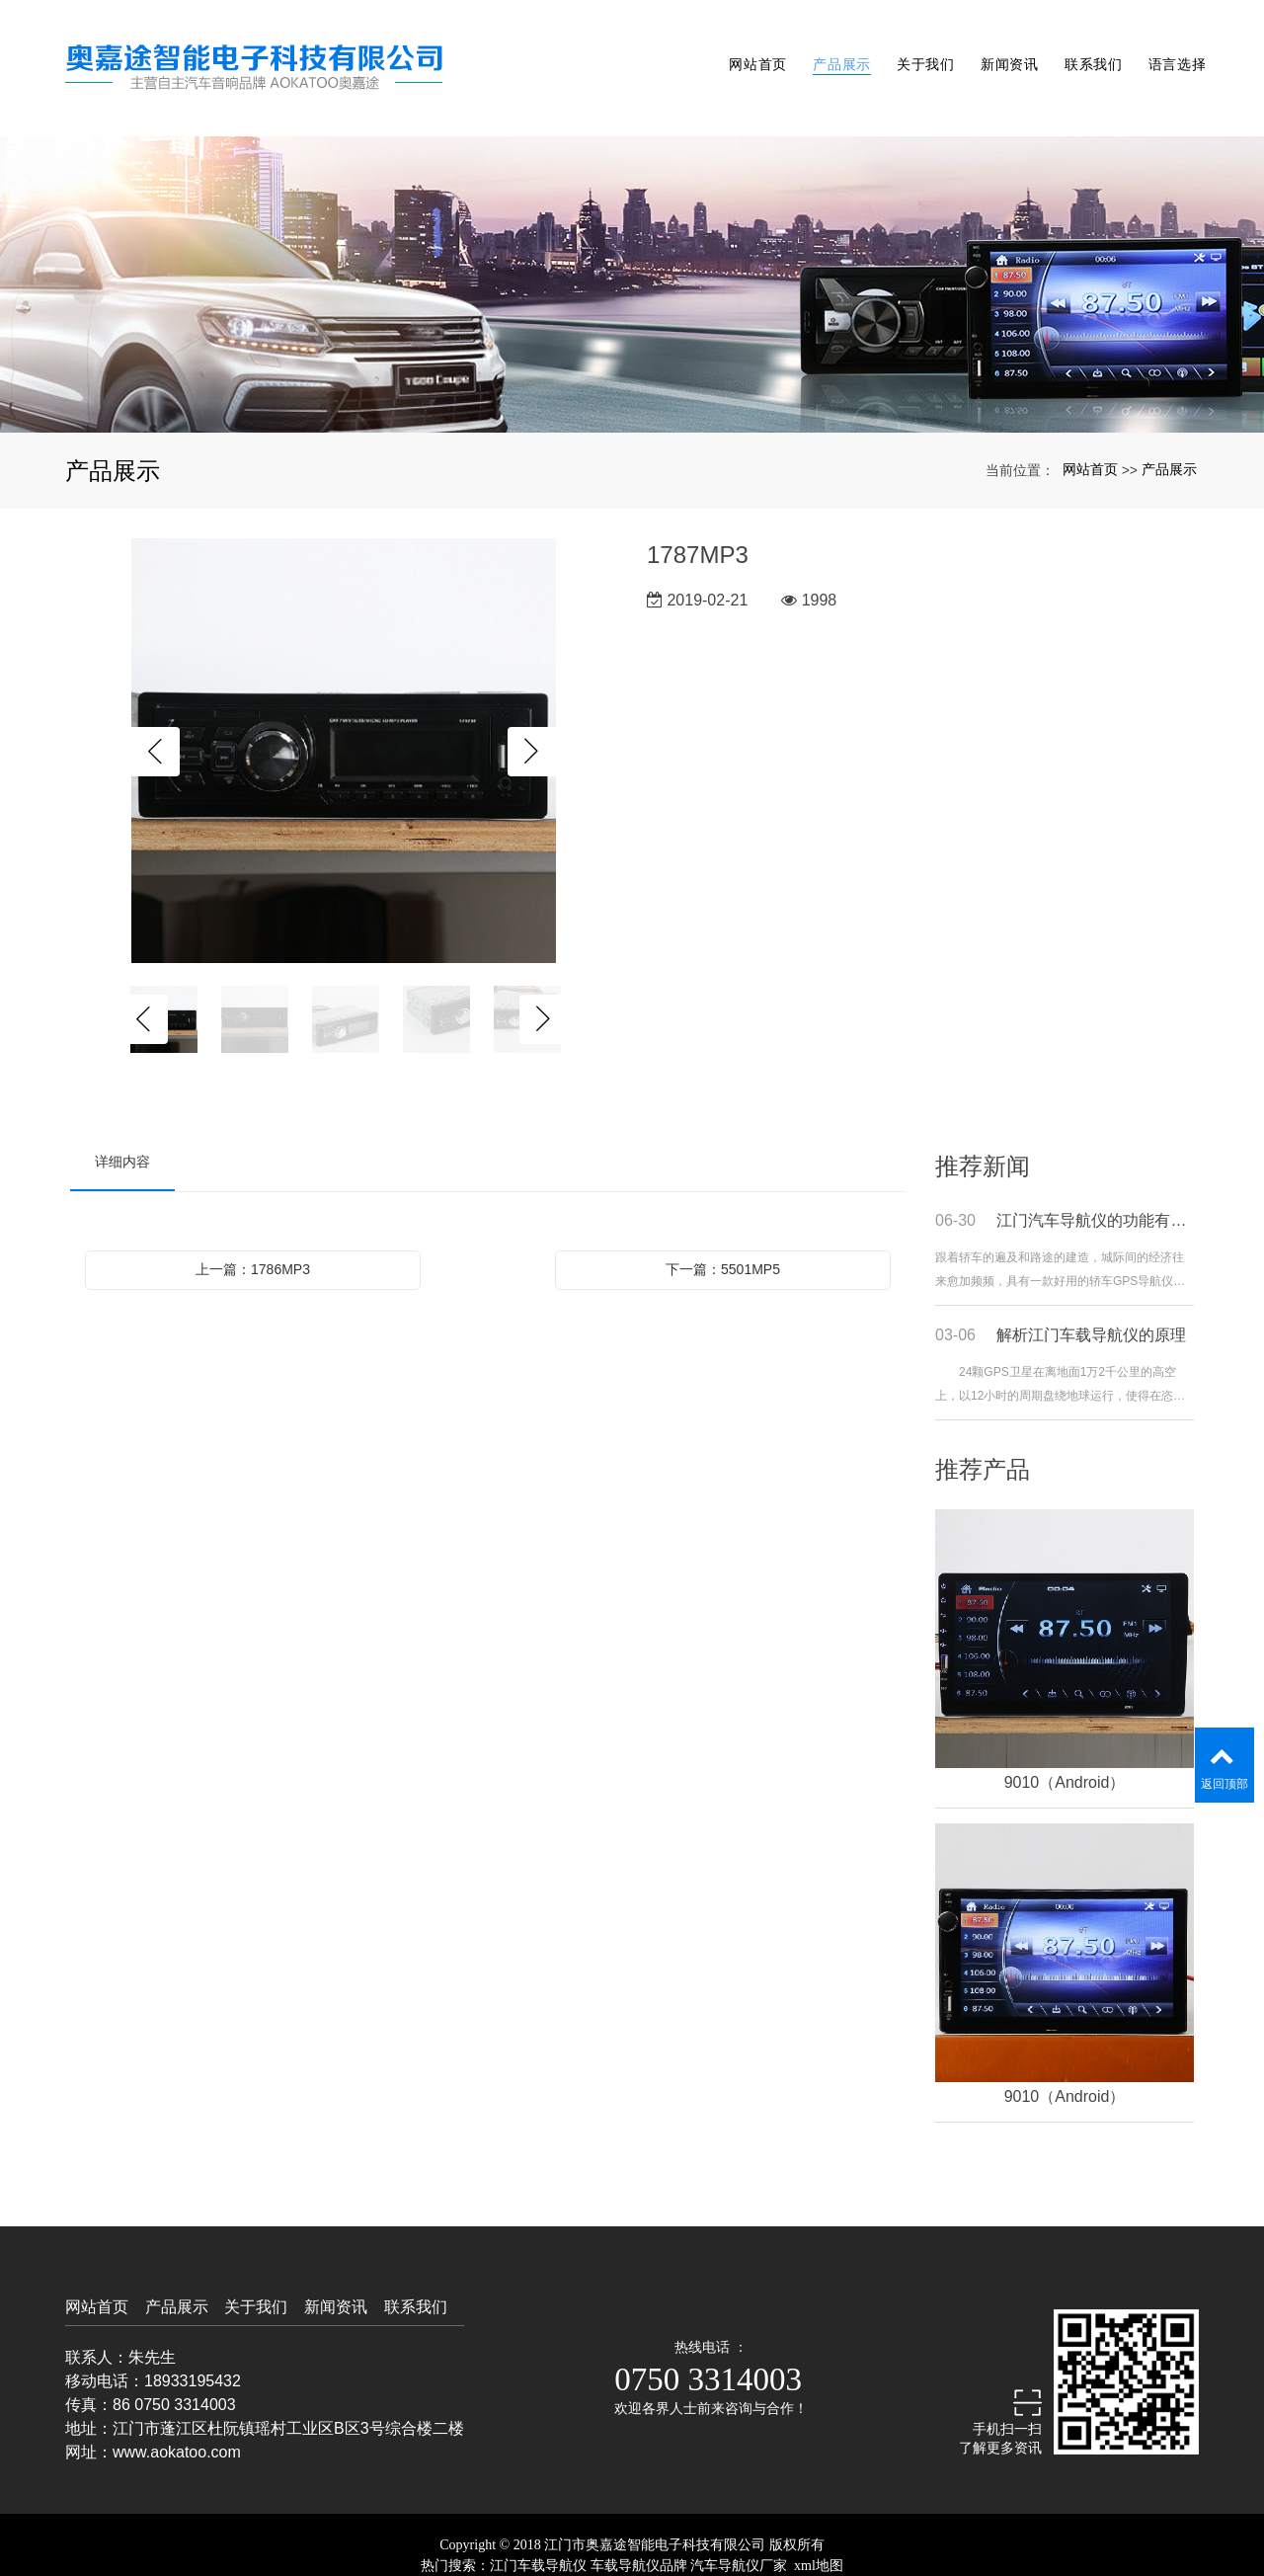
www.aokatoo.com (177, 2410)
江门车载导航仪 (538, 2524)
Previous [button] (155, 711)
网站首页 (705, 47)
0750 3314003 (708, 2338)
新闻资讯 (981, 47)
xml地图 (818, 2524)
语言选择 (1166, 47)
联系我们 (1074, 47)
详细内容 (122, 1120)
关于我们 (889, 47)
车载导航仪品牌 (639, 2524)
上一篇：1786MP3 (253, 1228)
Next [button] (532, 711)
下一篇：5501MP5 (723, 1228)
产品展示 (797, 47)
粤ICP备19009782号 (632, 2544)
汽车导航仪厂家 (738, 2524)
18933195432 (192, 2339)
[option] (343, 711)
